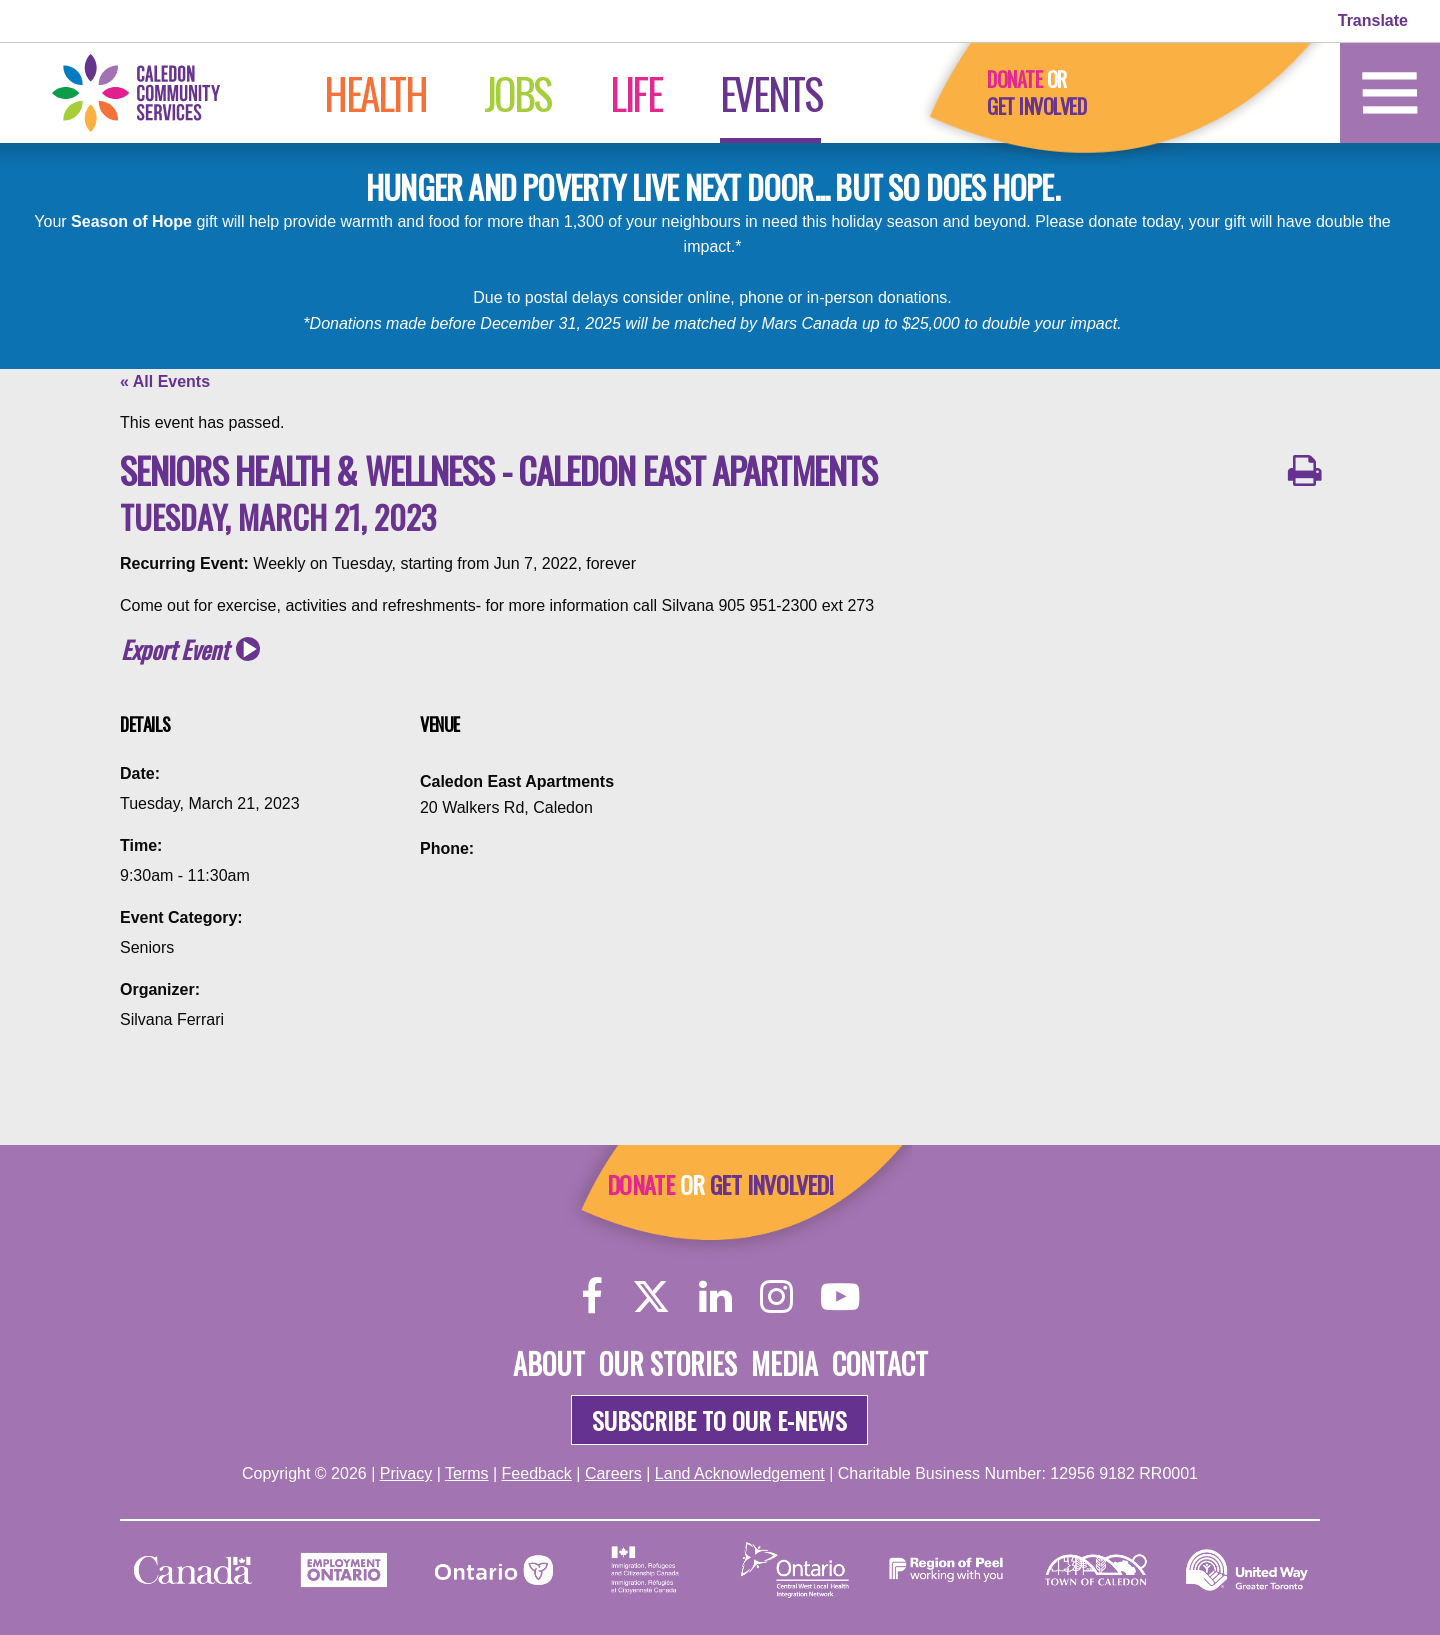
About (549, 1363)
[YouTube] (840, 1295)
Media (784, 1363)
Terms (467, 1473)
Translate (1373, 20)
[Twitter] (651, 1295)
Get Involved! (771, 1184)
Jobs (517, 93)
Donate (1014, 79)
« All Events (165, 381)
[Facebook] (592, 1295)
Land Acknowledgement (740, 1473)
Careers (613, 1473)
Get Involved (1036, 106)
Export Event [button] (174, 649)
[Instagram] (776, 1295)
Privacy (406, 1473)
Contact (880, 1363)
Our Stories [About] (668, 1363)
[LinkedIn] (715, 1295)
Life (635, 93)
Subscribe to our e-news (719, 1420)
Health (375, 93)
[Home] (155, 91)
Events (771, 93)
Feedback (537, 1473)
